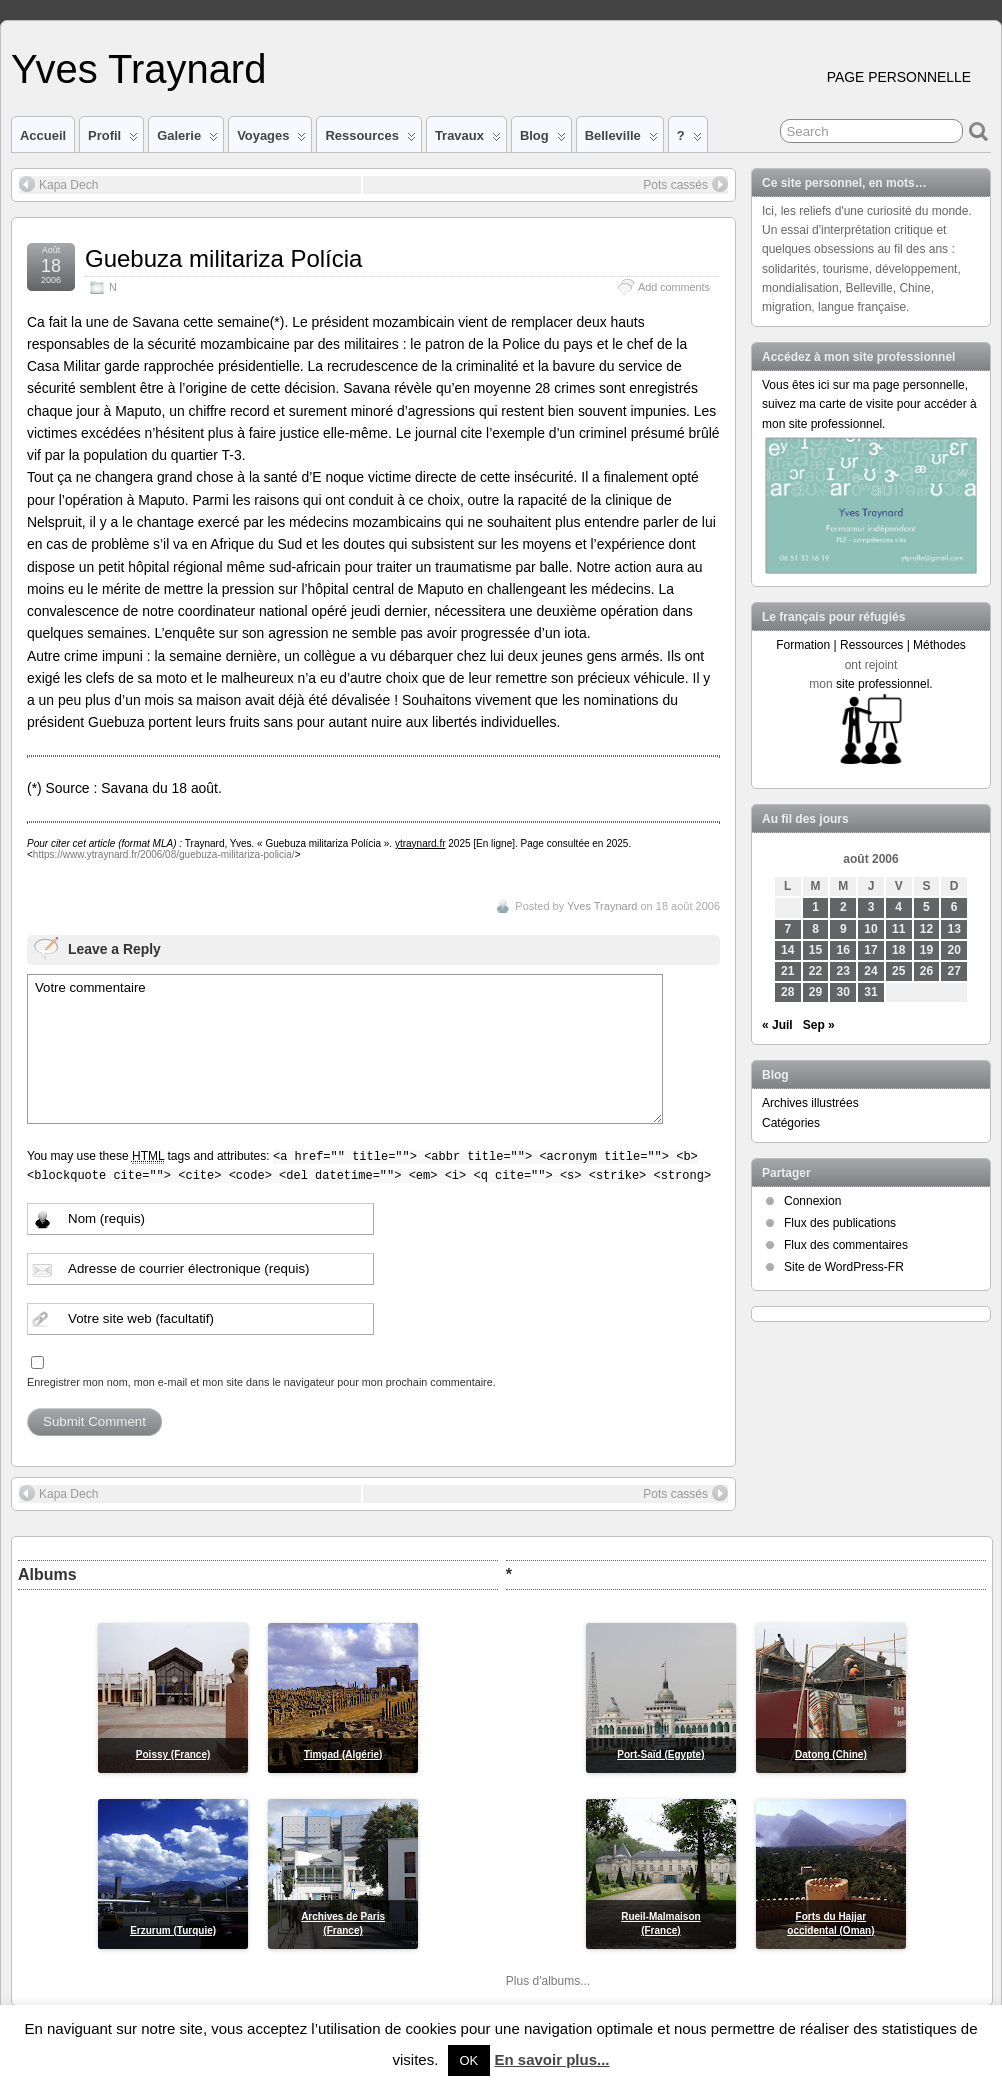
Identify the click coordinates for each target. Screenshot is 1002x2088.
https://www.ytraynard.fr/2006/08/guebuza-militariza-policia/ (164, 854)
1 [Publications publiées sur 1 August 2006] (815, 907)
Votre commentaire (345, 1049)
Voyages (271, 140)
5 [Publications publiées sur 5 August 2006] (926, 907)
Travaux (468, 140)
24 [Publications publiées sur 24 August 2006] (870, 971)
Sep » (819, 1025)
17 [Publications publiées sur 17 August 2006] (870, 950)
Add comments (674, 287)
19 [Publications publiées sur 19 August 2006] (926, 950)
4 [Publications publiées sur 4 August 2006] (898, 907)
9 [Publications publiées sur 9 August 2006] (843, 929)
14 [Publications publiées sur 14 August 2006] (787, 950)
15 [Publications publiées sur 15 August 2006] (815, 950)
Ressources (370, 140)
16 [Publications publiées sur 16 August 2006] (843, 950)
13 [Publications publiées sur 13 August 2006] (954, 929)
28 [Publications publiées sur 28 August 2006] (787, 992)
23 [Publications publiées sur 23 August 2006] (843, 971)
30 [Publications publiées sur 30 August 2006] (843, 992)
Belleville (621, 140)
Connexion (812, 1201)
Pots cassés (685, 184)
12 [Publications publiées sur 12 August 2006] (926, 929)
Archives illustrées (810, 1103)
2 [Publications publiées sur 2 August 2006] (843, 907)
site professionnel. (884, 684)
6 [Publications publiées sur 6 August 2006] (954, 907)
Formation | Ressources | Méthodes (871, 645)
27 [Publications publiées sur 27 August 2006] (954, 971)
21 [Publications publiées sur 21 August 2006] (787, 971)
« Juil (777, 1025)
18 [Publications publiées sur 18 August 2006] (898, 950)
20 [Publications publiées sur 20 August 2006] (954, 950)
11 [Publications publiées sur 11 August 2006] (898, 929)
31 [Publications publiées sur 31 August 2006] (870, 992)
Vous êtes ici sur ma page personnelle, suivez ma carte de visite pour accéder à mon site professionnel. (869, 404)
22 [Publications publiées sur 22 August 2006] (815, 971)
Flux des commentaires (846, 1245)
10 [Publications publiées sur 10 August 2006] (870, 929)
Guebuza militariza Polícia (223, 258)
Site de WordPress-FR (844, 1267)
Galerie (187, 140)
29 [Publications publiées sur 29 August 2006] (815, 992)
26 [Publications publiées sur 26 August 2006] (926, 971)
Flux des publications (840, 1223)
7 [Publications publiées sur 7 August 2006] (787, 929)
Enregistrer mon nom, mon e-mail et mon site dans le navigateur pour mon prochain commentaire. (261, 1382)
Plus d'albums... (548, 1981)
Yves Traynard (138, 69)
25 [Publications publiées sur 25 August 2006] (898, 971)
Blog (543, 140)
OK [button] (469, 2060)
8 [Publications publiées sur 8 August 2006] (815, 929)
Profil (113, 140)
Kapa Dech (58, 184)
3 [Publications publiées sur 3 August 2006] (871, 907)
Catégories (791, 1123)
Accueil (43, 135)
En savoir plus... (551, 2059)
